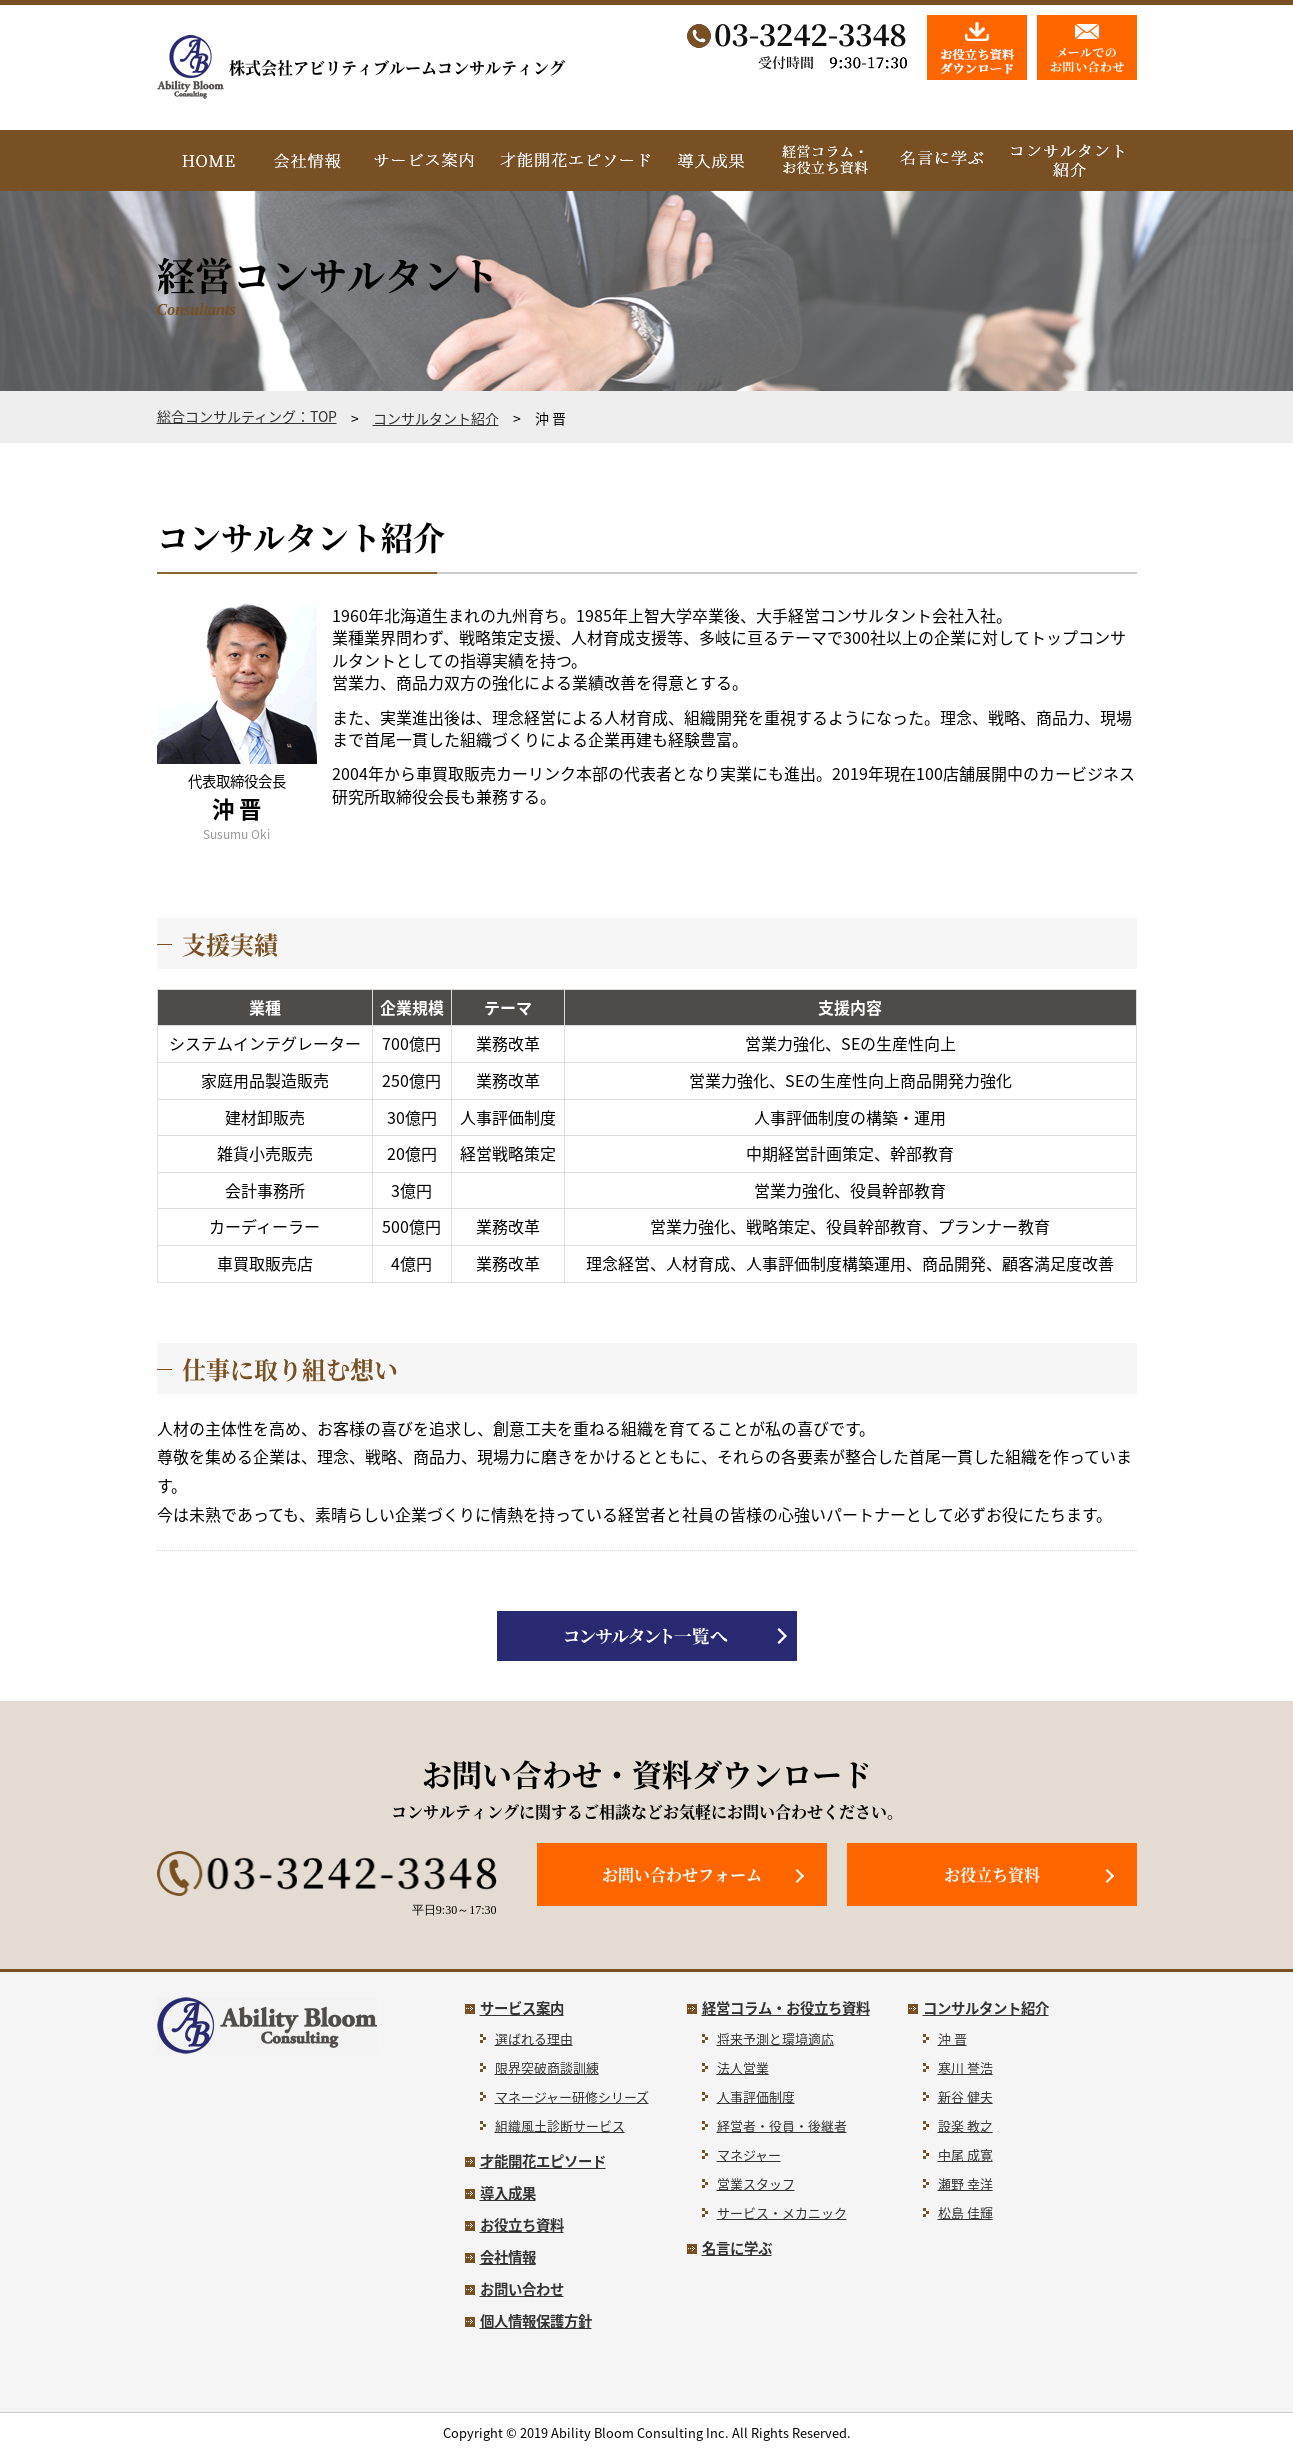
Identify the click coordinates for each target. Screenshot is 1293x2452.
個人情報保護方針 (536, 2321)
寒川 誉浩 (965, 2067)
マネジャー (749, 2154)
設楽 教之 (965, 2125)
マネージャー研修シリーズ (572, 2096)
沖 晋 (952, 2038)
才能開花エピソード (543, 2161)
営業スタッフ (756, 2183)
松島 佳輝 (965, 2212)
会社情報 (508, 2257)
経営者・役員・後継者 (782, 2125)
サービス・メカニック (782, 2212)
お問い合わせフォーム (682, 1874)
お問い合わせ (522, 2289)
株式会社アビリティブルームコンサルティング (361, 67)
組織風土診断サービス (560, 2125)
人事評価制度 (756, 2096)
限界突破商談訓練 (547, 2067)
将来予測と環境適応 (775, 2038)
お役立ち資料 (992, 1874)
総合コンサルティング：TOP (247, 416)
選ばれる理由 (534, 2038)
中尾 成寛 (965, 2154)
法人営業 (743, 2067)
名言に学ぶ (737, 2248)
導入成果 (508, 2193)
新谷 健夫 (965, 2096)
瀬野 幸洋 (965, 2183)
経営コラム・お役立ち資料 (786, 2008)
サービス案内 (522, 2008)
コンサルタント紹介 (436, 418)
